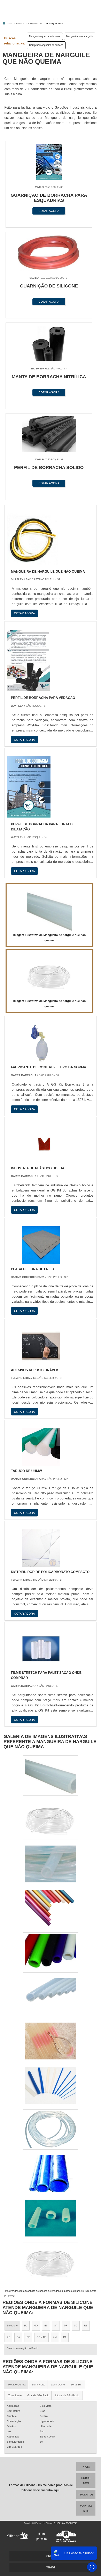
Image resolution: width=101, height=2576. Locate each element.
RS (85, 2325)
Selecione (12, 2325)
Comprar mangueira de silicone (46, 45)
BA (18, 2337)
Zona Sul (76, 2384)
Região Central (17, 2384)
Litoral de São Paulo (67, 2395)
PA (64, 2337)
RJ (25, 2325)
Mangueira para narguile (79, 36)
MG (36, 2325)
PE (8, 2337)
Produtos (85, 2494)
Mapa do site (86, 2508)
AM (55, 2337)
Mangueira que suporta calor (45, 36)
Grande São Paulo (38, 2395)
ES (46, 2325)
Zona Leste (15, 2395)
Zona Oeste (58, 2384)
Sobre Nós (86, 2480)
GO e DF (41, 2337)
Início (86, 2466)
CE (28, 2337)
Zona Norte (38, 2384)
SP (55, 2325)
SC (76, 2325)
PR (66, 2325)
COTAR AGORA (48, 210)
